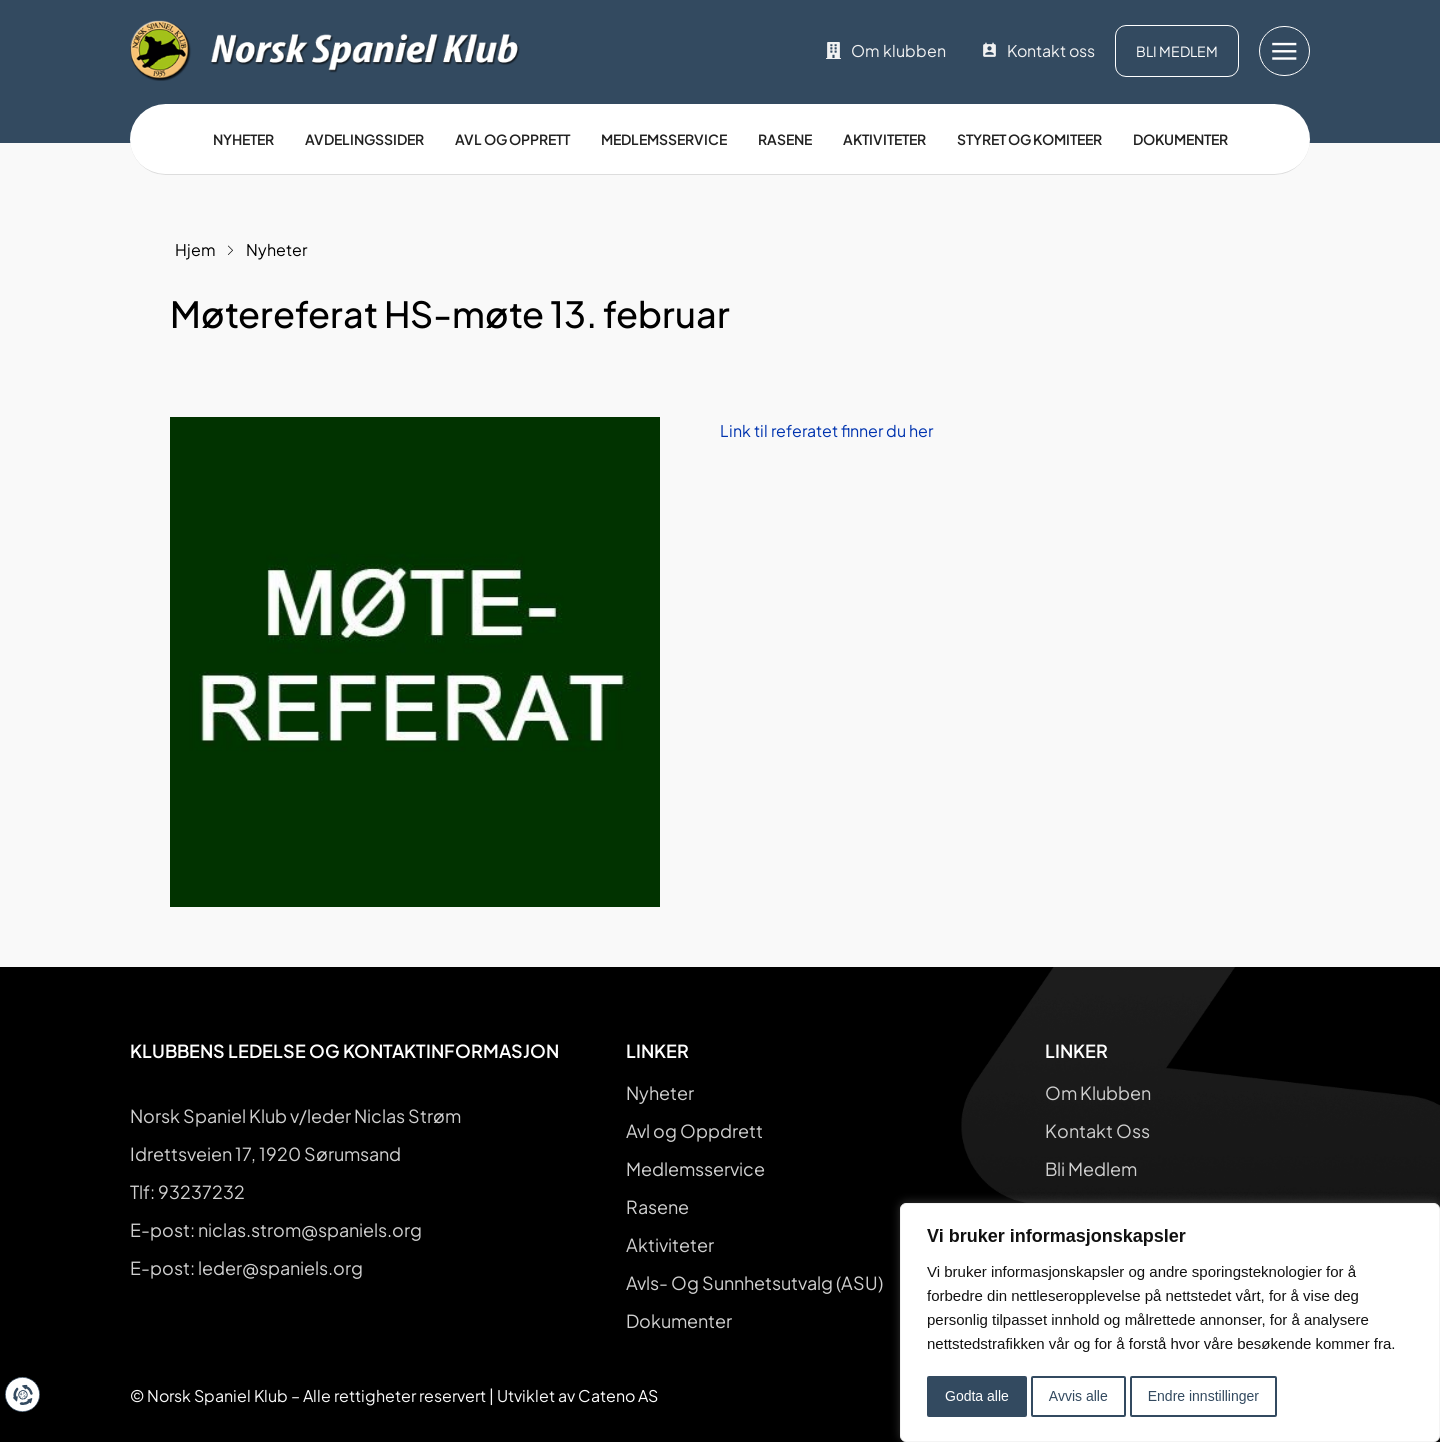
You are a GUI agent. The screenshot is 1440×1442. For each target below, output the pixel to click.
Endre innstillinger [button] (1203, 1396)
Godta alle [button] (977, 1396)
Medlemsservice (664, 139)
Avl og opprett (512, 139)
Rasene (785, 139)
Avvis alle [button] (1078, 1396)
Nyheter (243, 139)
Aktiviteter (884, 139)
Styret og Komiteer (1029, 139)
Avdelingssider (364, 139)
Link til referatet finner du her (826, 430)
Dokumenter (1180, 139)
